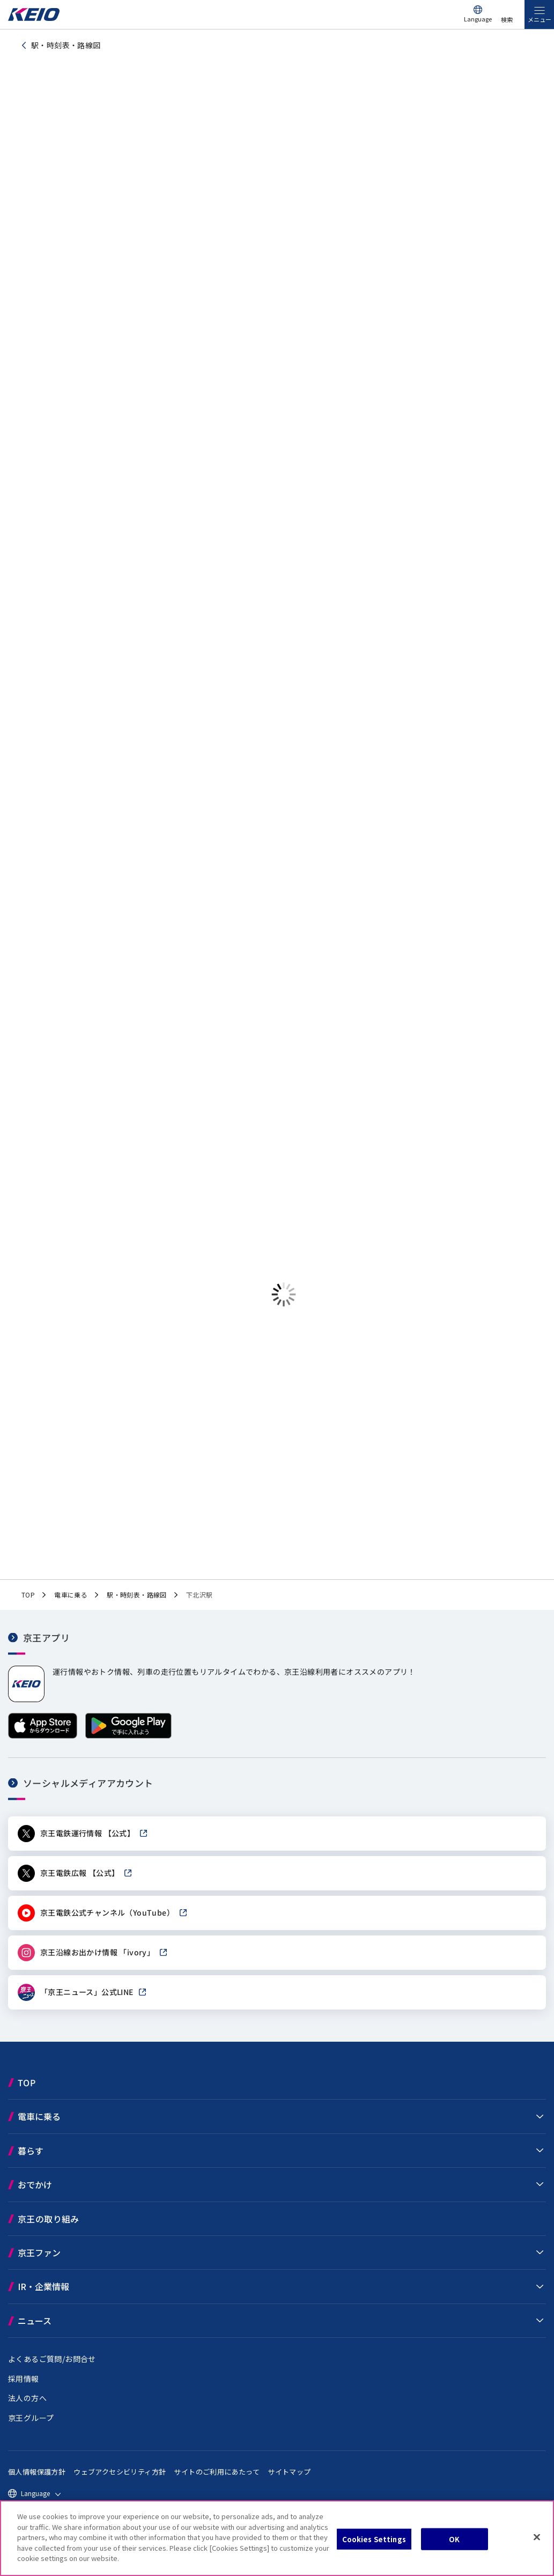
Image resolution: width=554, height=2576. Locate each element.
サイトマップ (289, 2472)
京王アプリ (46, 1637)
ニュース (34, 2320)
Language (478, 18)
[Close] (537, 2537)
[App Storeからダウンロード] (42, 1736)
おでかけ (35, 2184)
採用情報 (23, 2378)
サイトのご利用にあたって (217, 2472)
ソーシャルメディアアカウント (88, 1783)
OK (454, 2539)
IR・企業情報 (43, 2286)
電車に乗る (39, 2116)
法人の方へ (27, 2398)
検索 (507, 19)
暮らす (30, 2150)
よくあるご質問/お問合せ (52, 2358)
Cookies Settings (374, 2539)
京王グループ (31, 2417)
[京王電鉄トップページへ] (34, 18)
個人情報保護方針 (36, 2472)
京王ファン (39, 2252)
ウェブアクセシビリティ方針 (119, 2472)
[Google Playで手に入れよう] (128, 1736)
